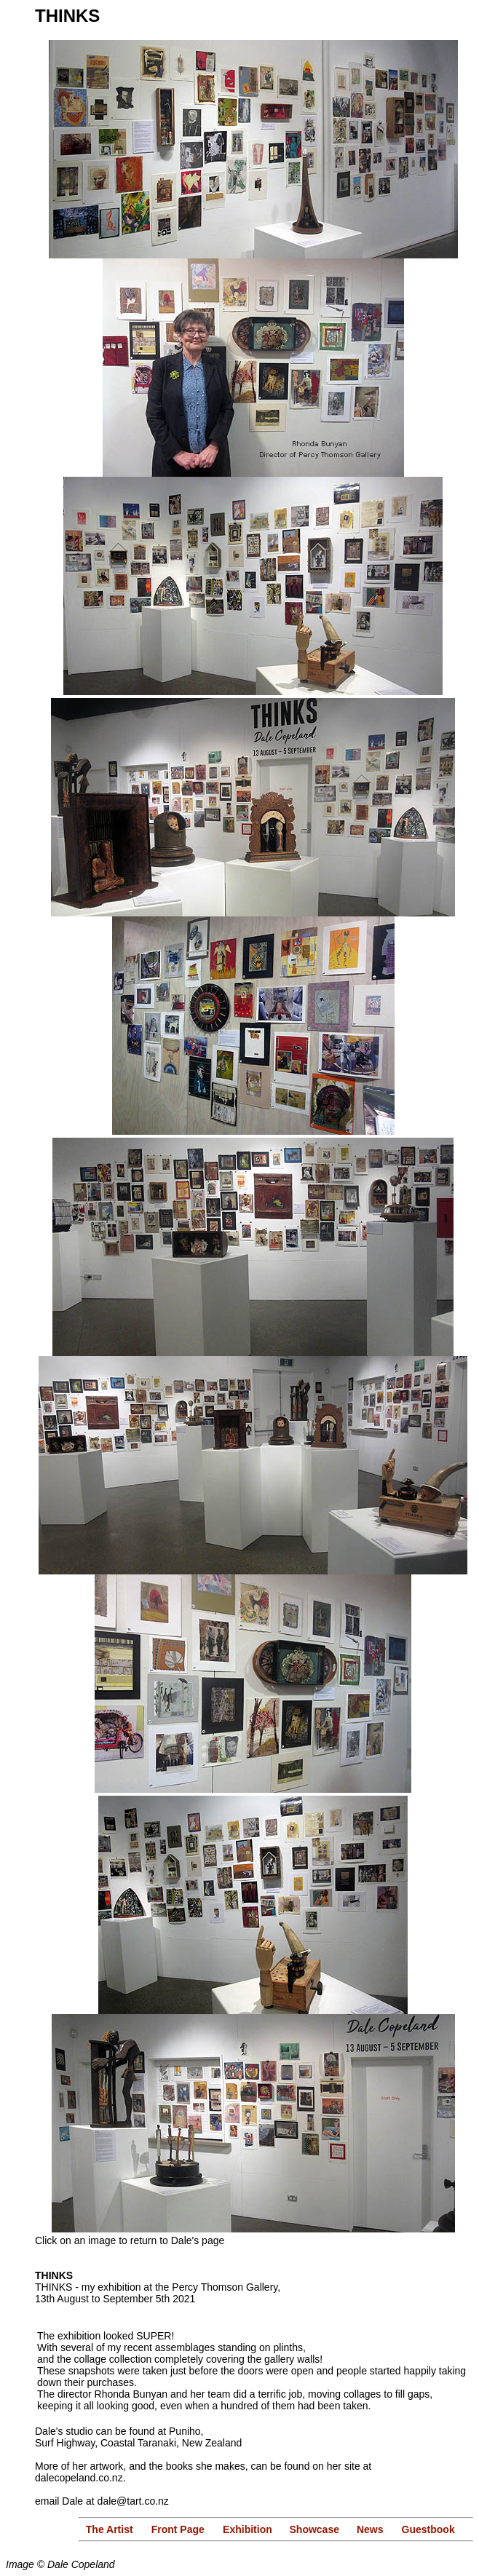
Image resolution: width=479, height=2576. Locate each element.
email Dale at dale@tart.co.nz (102, 2501)
